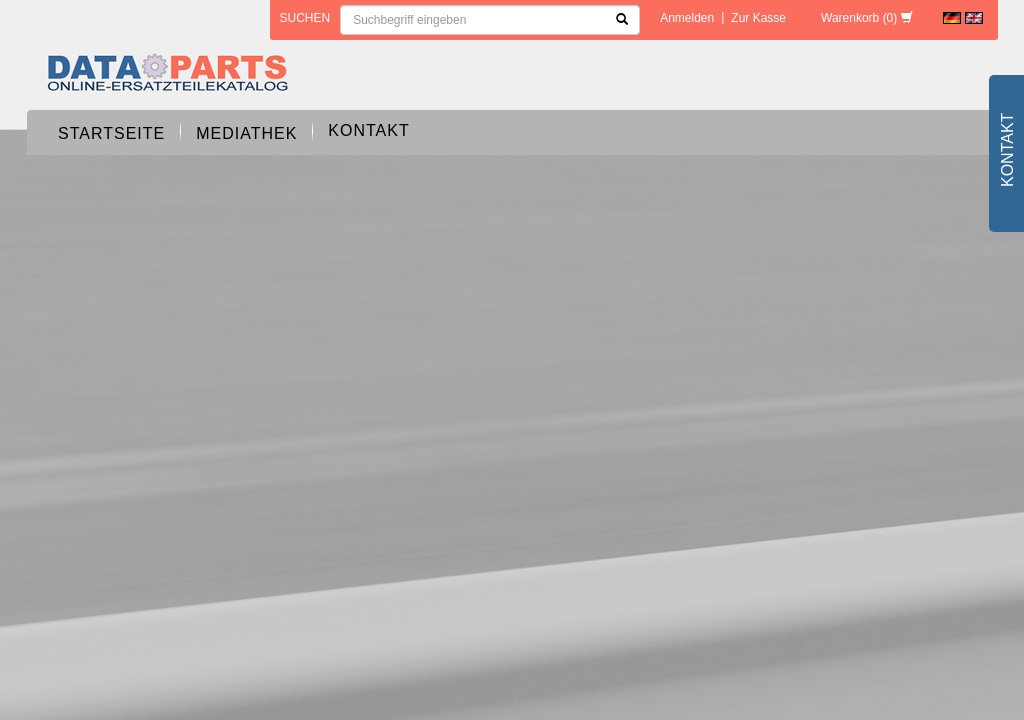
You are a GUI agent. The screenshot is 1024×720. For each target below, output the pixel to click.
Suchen (305, 18)
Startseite (111, 133)
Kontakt (368, 130)
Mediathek (246, 133)
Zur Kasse (758, 18)
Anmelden (687, 18)
